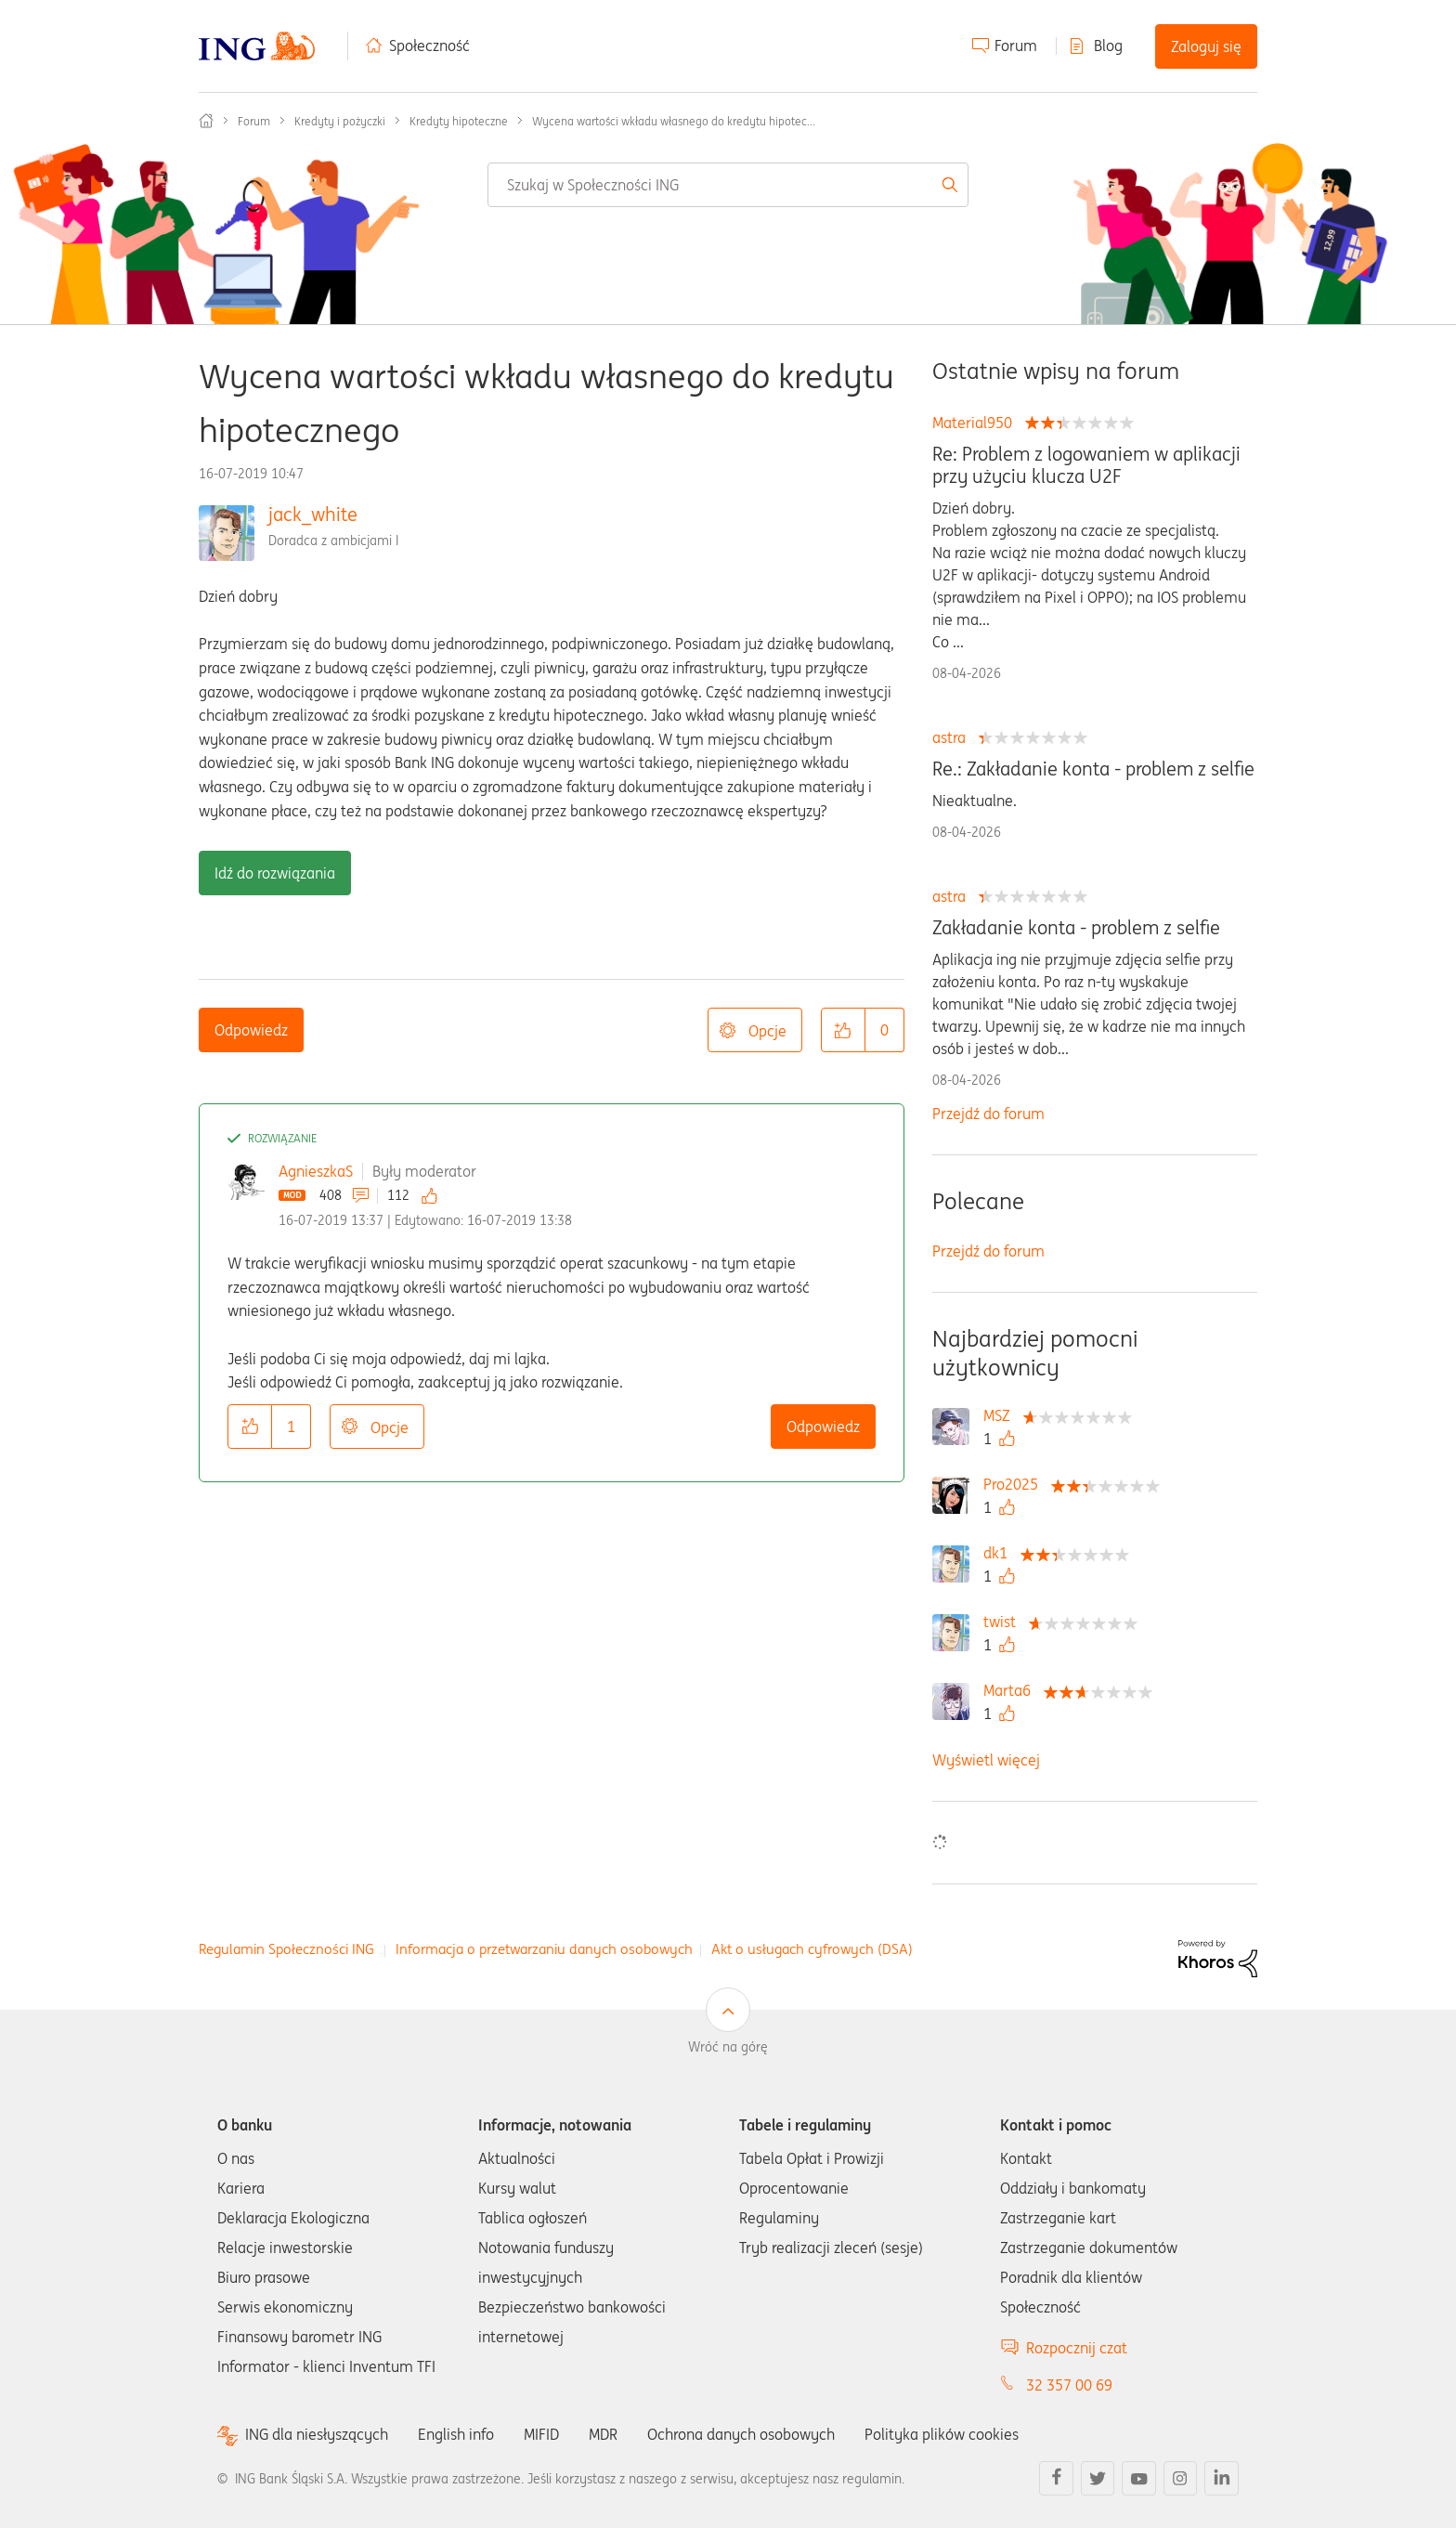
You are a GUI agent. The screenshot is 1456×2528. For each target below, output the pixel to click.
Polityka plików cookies (941, 2434)
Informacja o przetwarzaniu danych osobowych (544, 1949)
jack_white (313, 514)
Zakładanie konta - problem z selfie (1076, 928)
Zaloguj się (1206, 46)
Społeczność (429, 45)
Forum (1015, 45)
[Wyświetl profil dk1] (1000, 1553)
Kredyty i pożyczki (339, 121)
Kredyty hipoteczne (459, 121)
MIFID (541, 2434)
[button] (843, 1030)
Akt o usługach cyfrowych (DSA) (812, 1949)
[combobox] (728, 185)
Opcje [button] (767, 1031)
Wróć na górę (728, 2047)
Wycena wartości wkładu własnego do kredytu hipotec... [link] (673, 121)
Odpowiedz (251, 1030)
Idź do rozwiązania (274, 873)
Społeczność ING (206, 120)
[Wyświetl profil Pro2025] (1015, 1484)
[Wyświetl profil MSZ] (1001, 1415)
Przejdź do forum (988, 1113)
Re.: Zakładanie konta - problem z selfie (1093, 769)
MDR (603, 2434)
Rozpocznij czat (1076, 2348)
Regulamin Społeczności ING (286, 1949)
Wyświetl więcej (986, 1760)
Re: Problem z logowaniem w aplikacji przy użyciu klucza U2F (1086, 465)
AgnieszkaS (316, 1171)
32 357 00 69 (1069, 2385)
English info (456, 2434)
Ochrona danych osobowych (741, 2434)
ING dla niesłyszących (316, 2434)
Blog (1108, 45)
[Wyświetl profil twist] (1004, 1621)
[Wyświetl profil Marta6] (1011, 1690)
